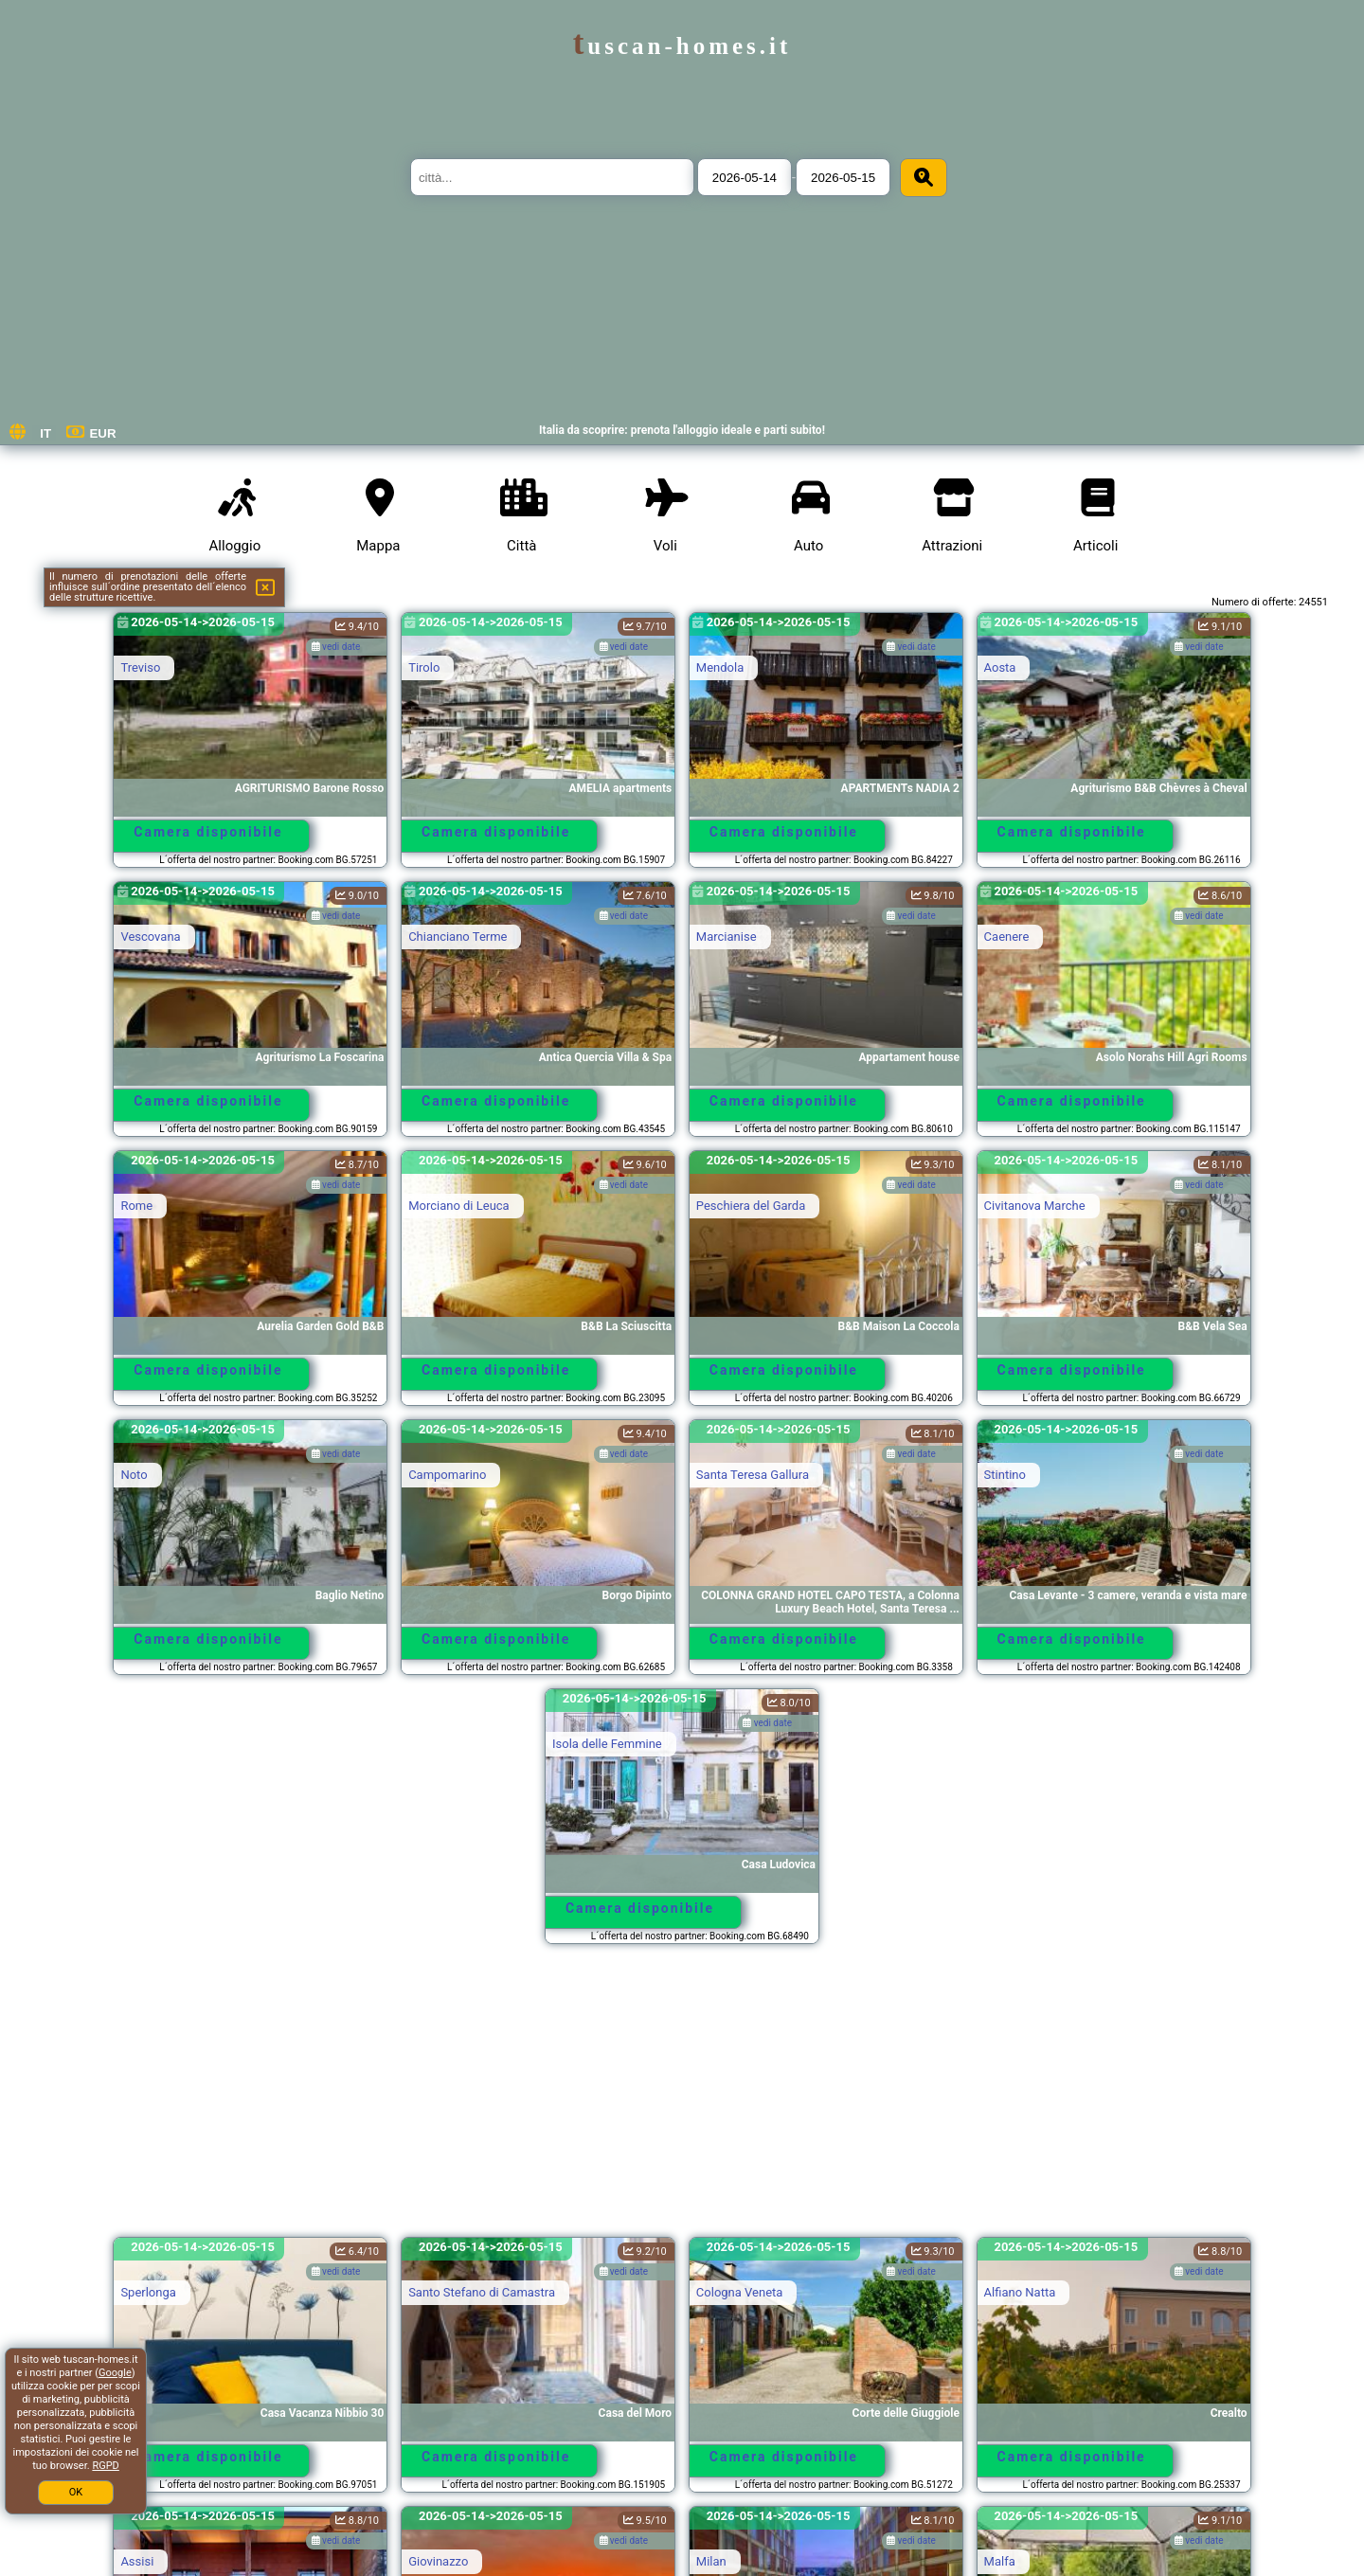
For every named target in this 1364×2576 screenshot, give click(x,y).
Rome (136, 1205)
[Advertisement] (682, 2099)
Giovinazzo (438, 2561)
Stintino (1005, 1475)
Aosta (1000, 667)
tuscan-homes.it (682, 46)
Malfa (999, 2561)
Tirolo (424, 667)
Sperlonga (147, 2292)
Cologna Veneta (739, 2292)
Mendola (720, 667)
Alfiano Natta (1020, 2292)
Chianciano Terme (457, 936)
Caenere (1007, 936)
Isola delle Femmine (607, 1744)
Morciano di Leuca (459, 1205)
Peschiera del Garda (750, 1205)
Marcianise (726, 936)
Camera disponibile (208, 831)
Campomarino (447, 1475)
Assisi (136, 2561)
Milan (711, 2561)
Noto (133, 1475)
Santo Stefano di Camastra (481, 2292)
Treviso (140, 667)
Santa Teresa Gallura (752, 1475)
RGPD (105, 2465)
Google (115, 2373)
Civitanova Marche (1035, 1205)
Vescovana (150, 936)
